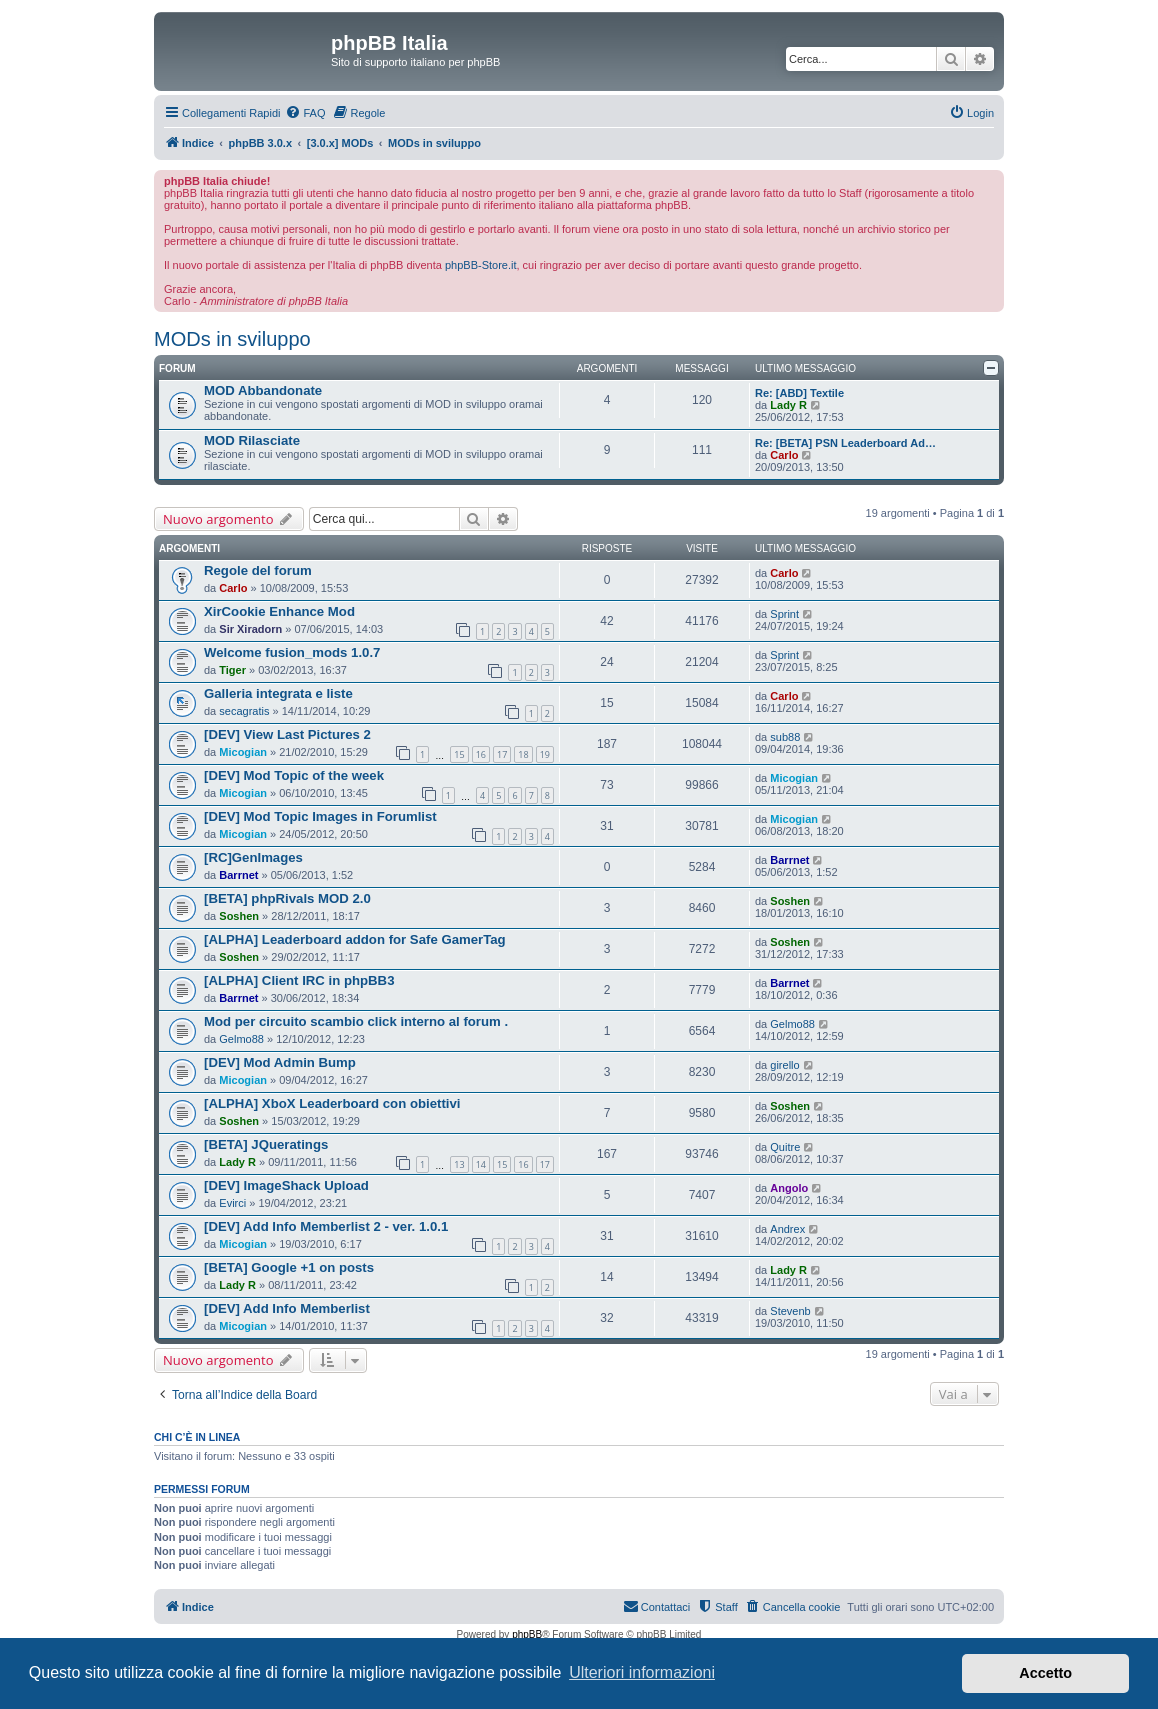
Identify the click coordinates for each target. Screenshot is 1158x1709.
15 (459, 754)
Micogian (243, 752)
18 (523, 754)
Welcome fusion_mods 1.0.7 (292, 652)
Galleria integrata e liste (278, 693)
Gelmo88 (241, 1039)
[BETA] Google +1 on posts (289, 1267)
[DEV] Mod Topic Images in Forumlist (320, 816)
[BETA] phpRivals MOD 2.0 (287, 898)
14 (481, 1164)
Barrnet (238, 875)
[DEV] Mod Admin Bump (280, 1062)
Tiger (232, 670)
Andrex (787, 1229)
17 (502, 754)
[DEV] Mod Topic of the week (294, 775)
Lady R (788, 405)
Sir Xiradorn (250, 629)
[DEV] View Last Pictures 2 (287, 734)
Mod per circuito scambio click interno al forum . (356, 1021)
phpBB (527, 1634)
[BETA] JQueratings (266, 1144)
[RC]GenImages (253, 857)
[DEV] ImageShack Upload (286, 1185)
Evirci (232, 1203)
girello (784, 1065)
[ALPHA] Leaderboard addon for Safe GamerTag (355, 939)
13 (459, 1164)
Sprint (784, 614)
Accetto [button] (1045, 1673)
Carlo (784, 455)
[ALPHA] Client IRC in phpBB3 (299, 980)
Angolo (789, 1188)
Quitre (785, 1147)
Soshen (239, 916)
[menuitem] (305, 113)
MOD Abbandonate (263, 390)
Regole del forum (258, 570)
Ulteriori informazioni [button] (642, 1672)
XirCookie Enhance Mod (279, 611)
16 (481, 754)
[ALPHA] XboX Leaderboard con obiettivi (332, 1103)
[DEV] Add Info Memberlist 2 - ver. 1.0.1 (326, 1226)
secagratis (244, 711)
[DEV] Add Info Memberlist (287, 1308)
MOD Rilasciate (252, 440)
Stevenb (790, 1311)
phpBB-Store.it (481, 265)
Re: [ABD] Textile (799, 393)
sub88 (785, 737)
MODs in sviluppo (232, 339)
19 (545, 754)
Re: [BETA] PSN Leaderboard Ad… (845, 443)
